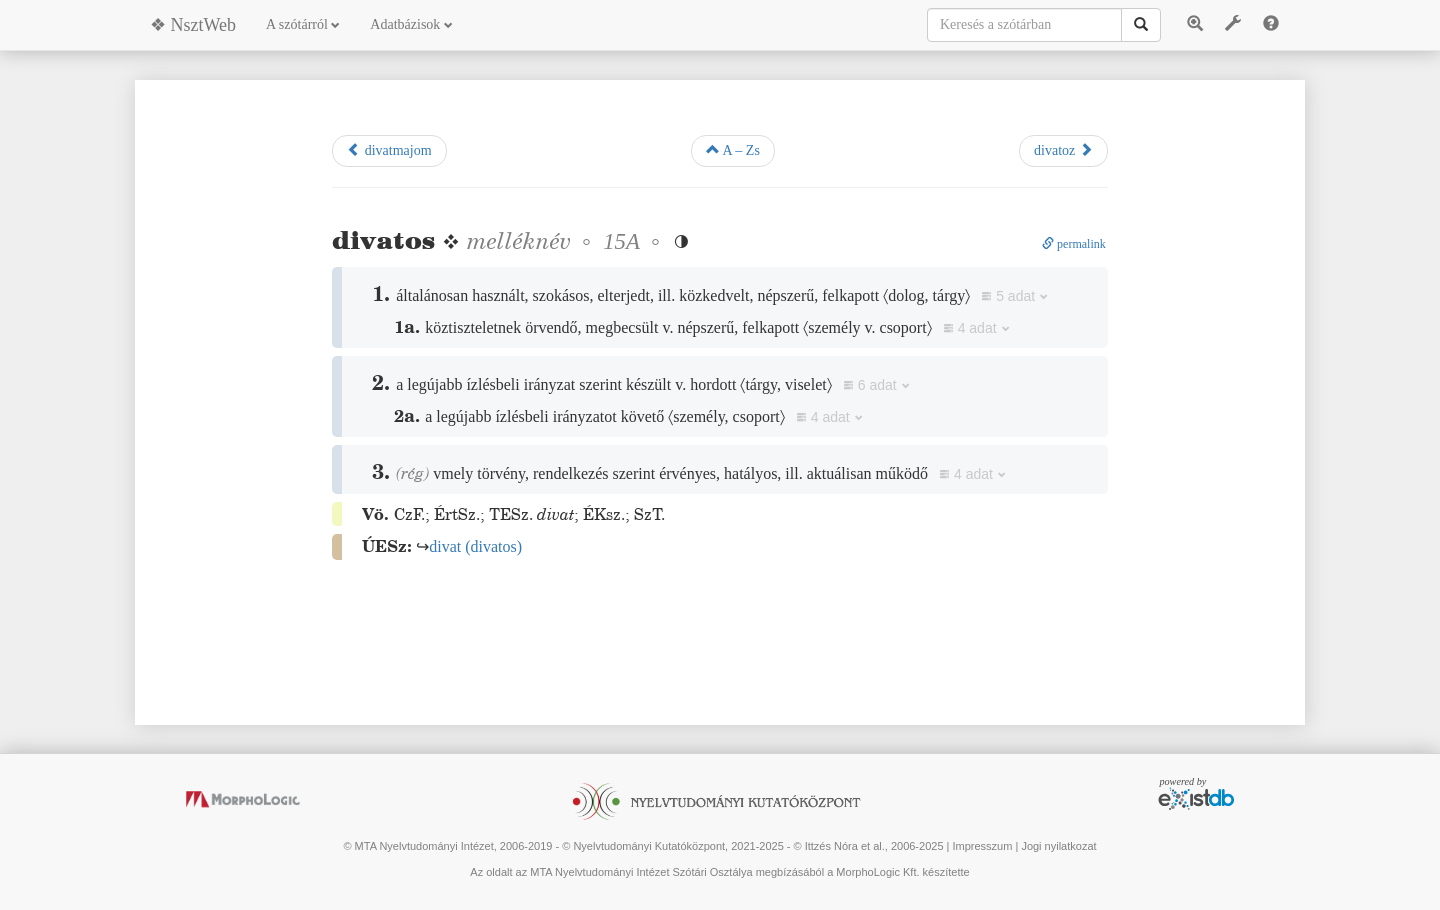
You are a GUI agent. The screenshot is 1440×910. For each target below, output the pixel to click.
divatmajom (389, 150)
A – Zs (733, 150)
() (475, 546)
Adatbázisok (411, 24)
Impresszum (982, 846)
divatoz (1063, 150)
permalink (1074, 244)
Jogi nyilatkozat (1058, 846)
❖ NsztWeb (193, 25)
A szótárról (303, 24)
